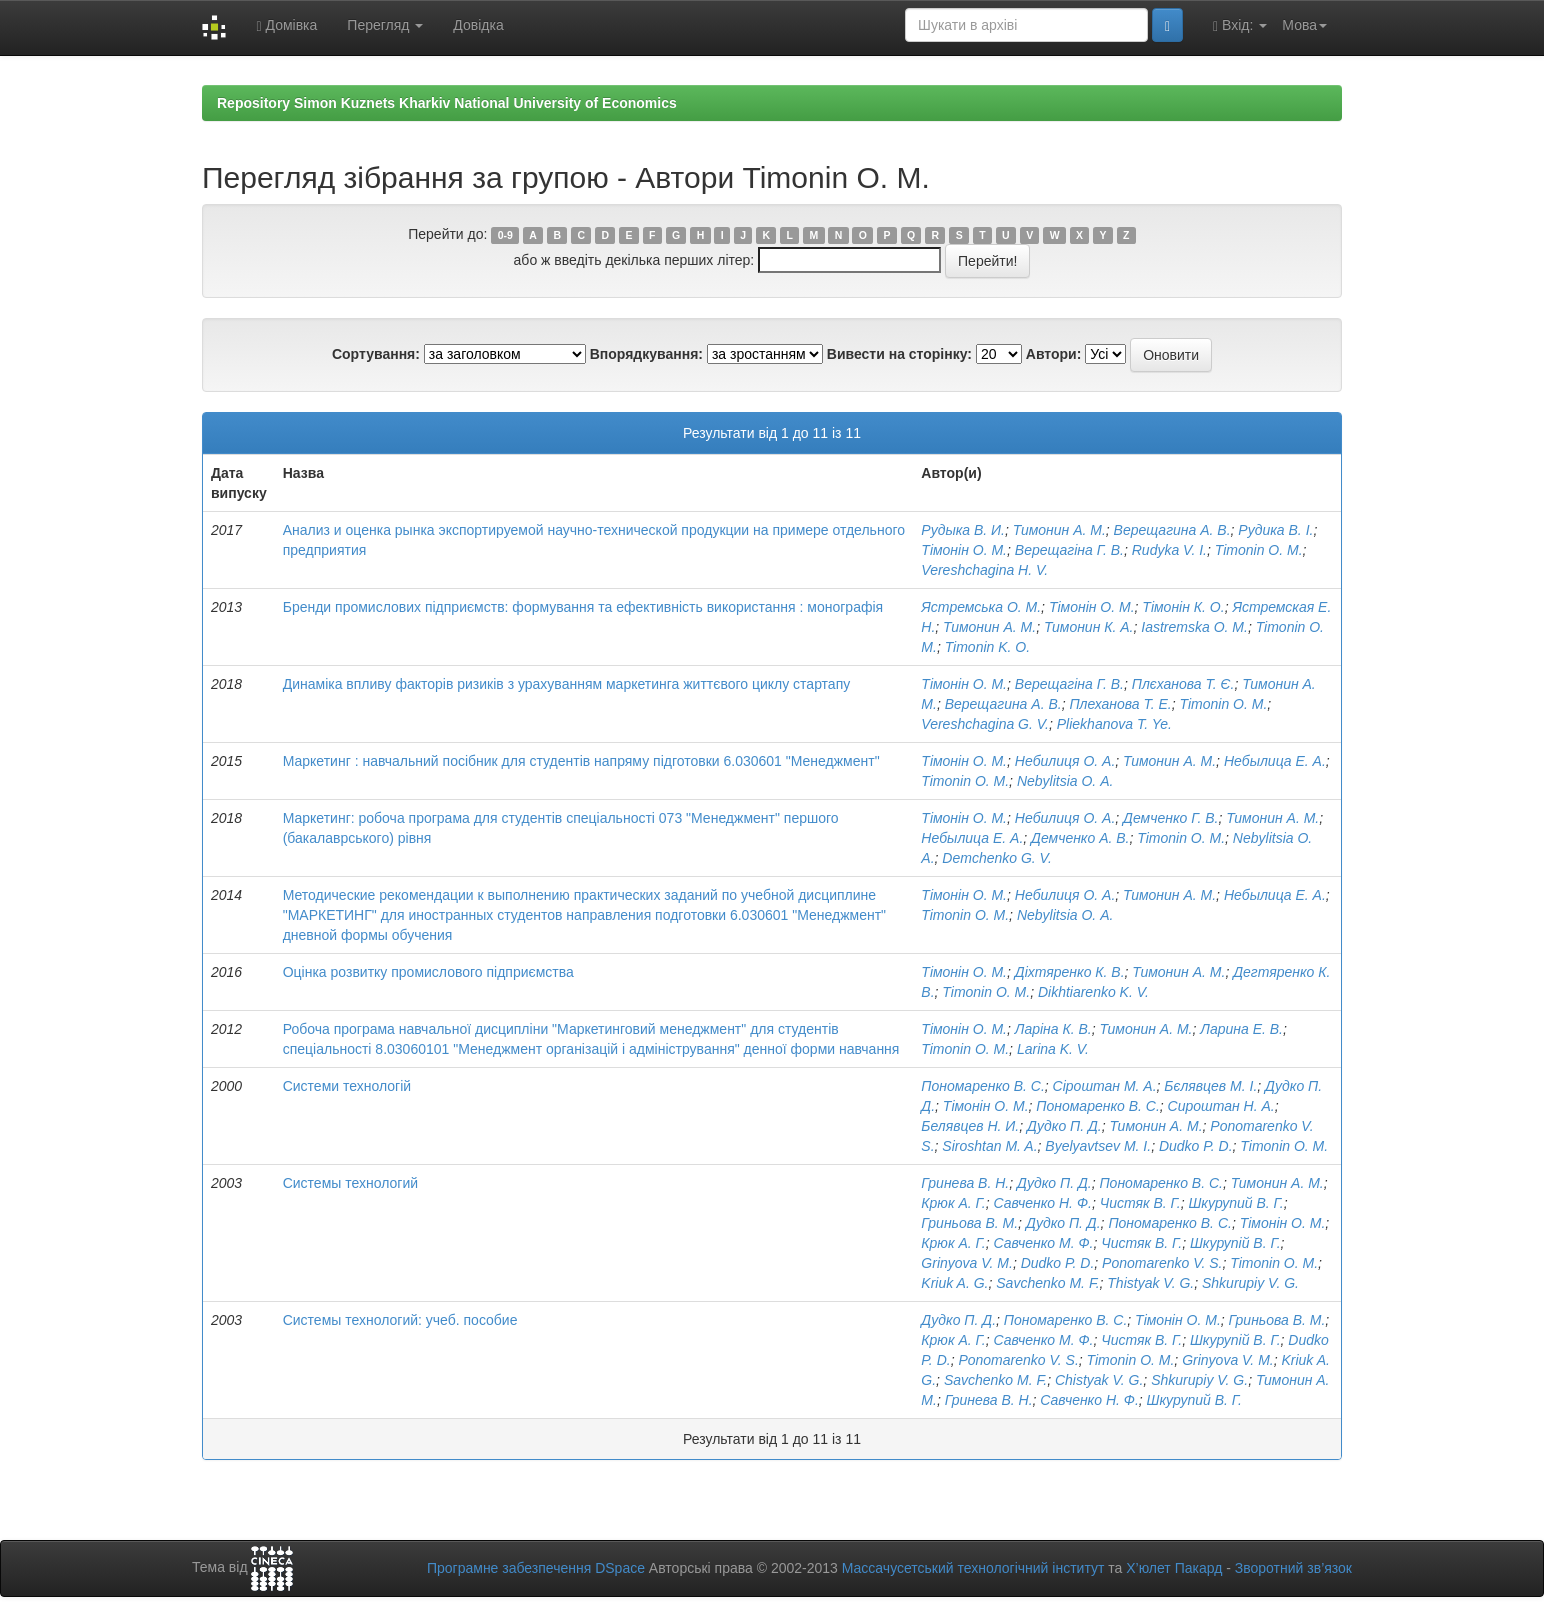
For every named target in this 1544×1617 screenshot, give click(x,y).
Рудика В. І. (1275, 530)
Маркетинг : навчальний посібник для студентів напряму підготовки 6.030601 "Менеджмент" (581, 761)
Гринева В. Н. (965, 1183)
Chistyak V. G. (1099, 1380)
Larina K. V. (1053, 1049)
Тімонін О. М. (964, 550)
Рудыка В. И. (963, 530)
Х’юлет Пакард (1174, 1568)
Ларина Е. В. (1241, 1029)
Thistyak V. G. (1150, 1283)
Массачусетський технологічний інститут (973, 1568)
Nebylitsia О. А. (1065, 781)
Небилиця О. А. (1065, 761)
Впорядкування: (646, 354)
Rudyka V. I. (1169, 550)
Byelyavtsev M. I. (1098, 1146)
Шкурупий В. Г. (1235, 1203)
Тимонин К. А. (1089, 627)
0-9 (505, 235)
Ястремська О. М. (981, 607)
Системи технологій (347, 1086)
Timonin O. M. (1259, 550)
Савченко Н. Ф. (1042, 1203)
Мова (1304, 25)
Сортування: (376, 354)
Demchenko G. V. (996, 858)
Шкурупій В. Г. (1235, 1243)
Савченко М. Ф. (1043, 1243)
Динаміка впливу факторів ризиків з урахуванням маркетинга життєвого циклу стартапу (567, 684)
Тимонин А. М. (1059, 530)
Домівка (286, 25)
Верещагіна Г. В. (1069, 550)
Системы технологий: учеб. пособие (400, 1320)
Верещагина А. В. (1172, 530)
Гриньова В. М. (969, 1223)
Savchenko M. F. (1047, 1283)
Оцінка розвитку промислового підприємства (428, 972)
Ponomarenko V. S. (1162, 1263)
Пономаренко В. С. (982, 1086)
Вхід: (1240, 25)
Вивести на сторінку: (899, 354)
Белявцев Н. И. (970, 1126)
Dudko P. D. (1196, 1146)
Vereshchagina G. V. (985, 724)
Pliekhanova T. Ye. (1114, 724)
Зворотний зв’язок (1293, 1568)
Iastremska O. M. (1194, 627)
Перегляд (385, 25)
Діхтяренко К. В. (1070, 972)
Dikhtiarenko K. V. (1093, 992)
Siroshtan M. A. (989, 1146)
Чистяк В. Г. (1140, 1203)
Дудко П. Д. (1064, 1126)
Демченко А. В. (1080, 838)
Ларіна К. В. (1053, 1029)
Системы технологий (350, 1183)
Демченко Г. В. (1170, 818)
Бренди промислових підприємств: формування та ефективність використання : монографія (583, 607)
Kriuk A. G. (954, 1283)
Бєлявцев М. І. (1210, 1086)
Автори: (1054, 354)
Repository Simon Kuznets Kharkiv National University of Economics (447, 103)
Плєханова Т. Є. (1183, 684)
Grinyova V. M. (967, 1263)
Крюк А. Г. (953, 1203)
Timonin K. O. (987, 647)
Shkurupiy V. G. (1250, 1283)
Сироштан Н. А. (1221, 1106)
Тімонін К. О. (1183, 607)
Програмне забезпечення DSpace (536, 1568)
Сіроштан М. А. (1105, 1086)
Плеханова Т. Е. (1120, 704)
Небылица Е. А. (1275, 761)
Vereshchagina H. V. (984, 570)
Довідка (478, 25)
